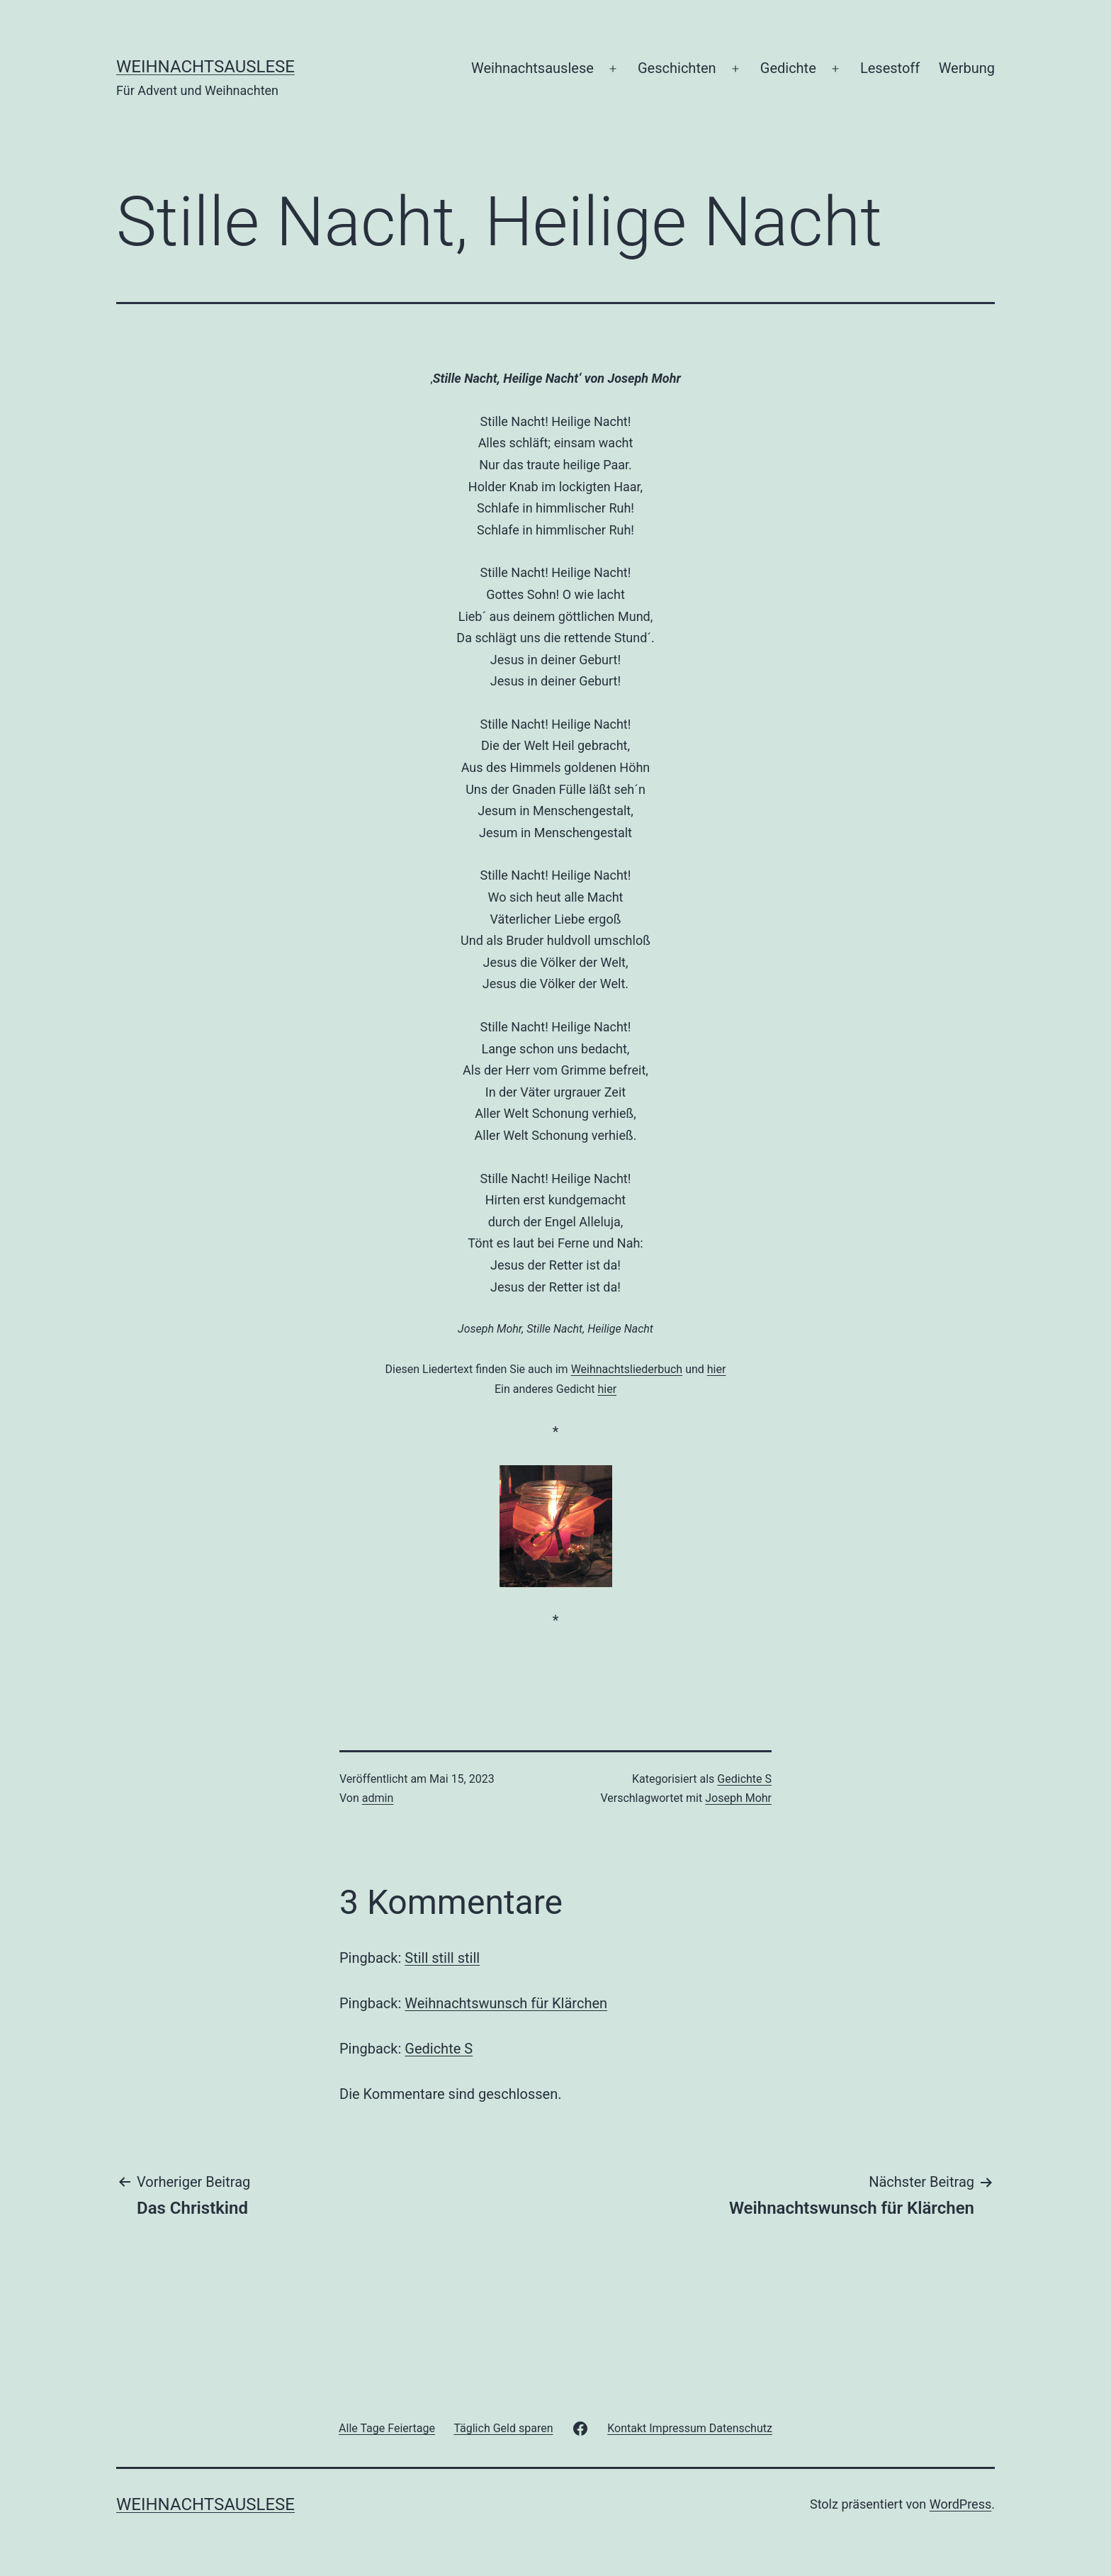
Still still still (442, 1957)
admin (377, 1798)
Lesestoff (890, 68)
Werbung (967, 68)
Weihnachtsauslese (205, 67)
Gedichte (788, 68)
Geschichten (677, 68)
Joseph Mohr (738, 1798)
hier (716, 1369)
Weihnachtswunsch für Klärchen (506, 2003)
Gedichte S (744, 1779)
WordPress (960, 2504)
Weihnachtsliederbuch (627, 1369)
